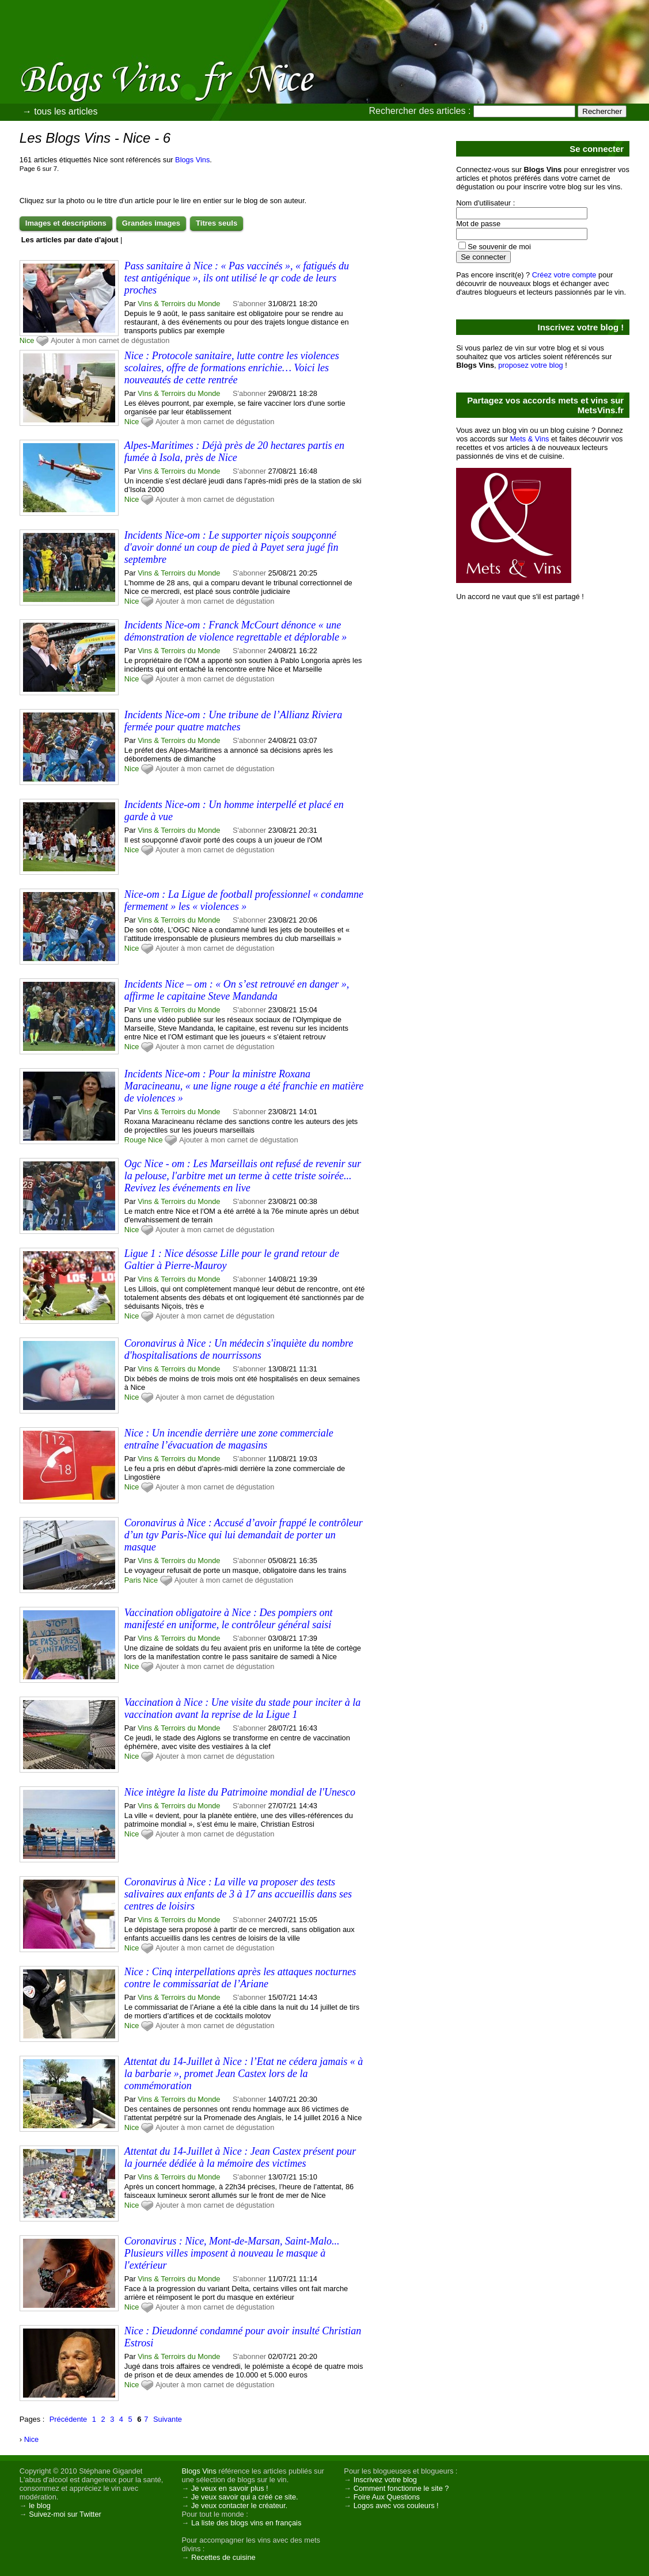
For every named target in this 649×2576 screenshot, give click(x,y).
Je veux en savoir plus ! (229, 2488)
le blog (40, 2505)
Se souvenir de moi (499, 246)
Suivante (167, 2419)
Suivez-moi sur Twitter (65, 2514)
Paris (132, 1580)
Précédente (68, 2419)
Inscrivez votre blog (385, 2479)
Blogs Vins (192, 159)
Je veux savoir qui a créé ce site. (244, 2497)
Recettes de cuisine (223, 2557)
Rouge (135, 1139)
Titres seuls (216, 223)
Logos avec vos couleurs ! (396, 2505)
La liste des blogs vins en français (246, 2522)
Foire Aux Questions (387, 2497)
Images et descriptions (66, 223)
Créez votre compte (564, 274)
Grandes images (151, 223)
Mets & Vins (529, 439)
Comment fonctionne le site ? (401, 2488)
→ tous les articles (60, 111)
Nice (27, 340)
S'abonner (249, 303)
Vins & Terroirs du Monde (179, 303)
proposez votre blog (530, 365)
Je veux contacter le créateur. (239, 2505)
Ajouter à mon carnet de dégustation (110, 340)
